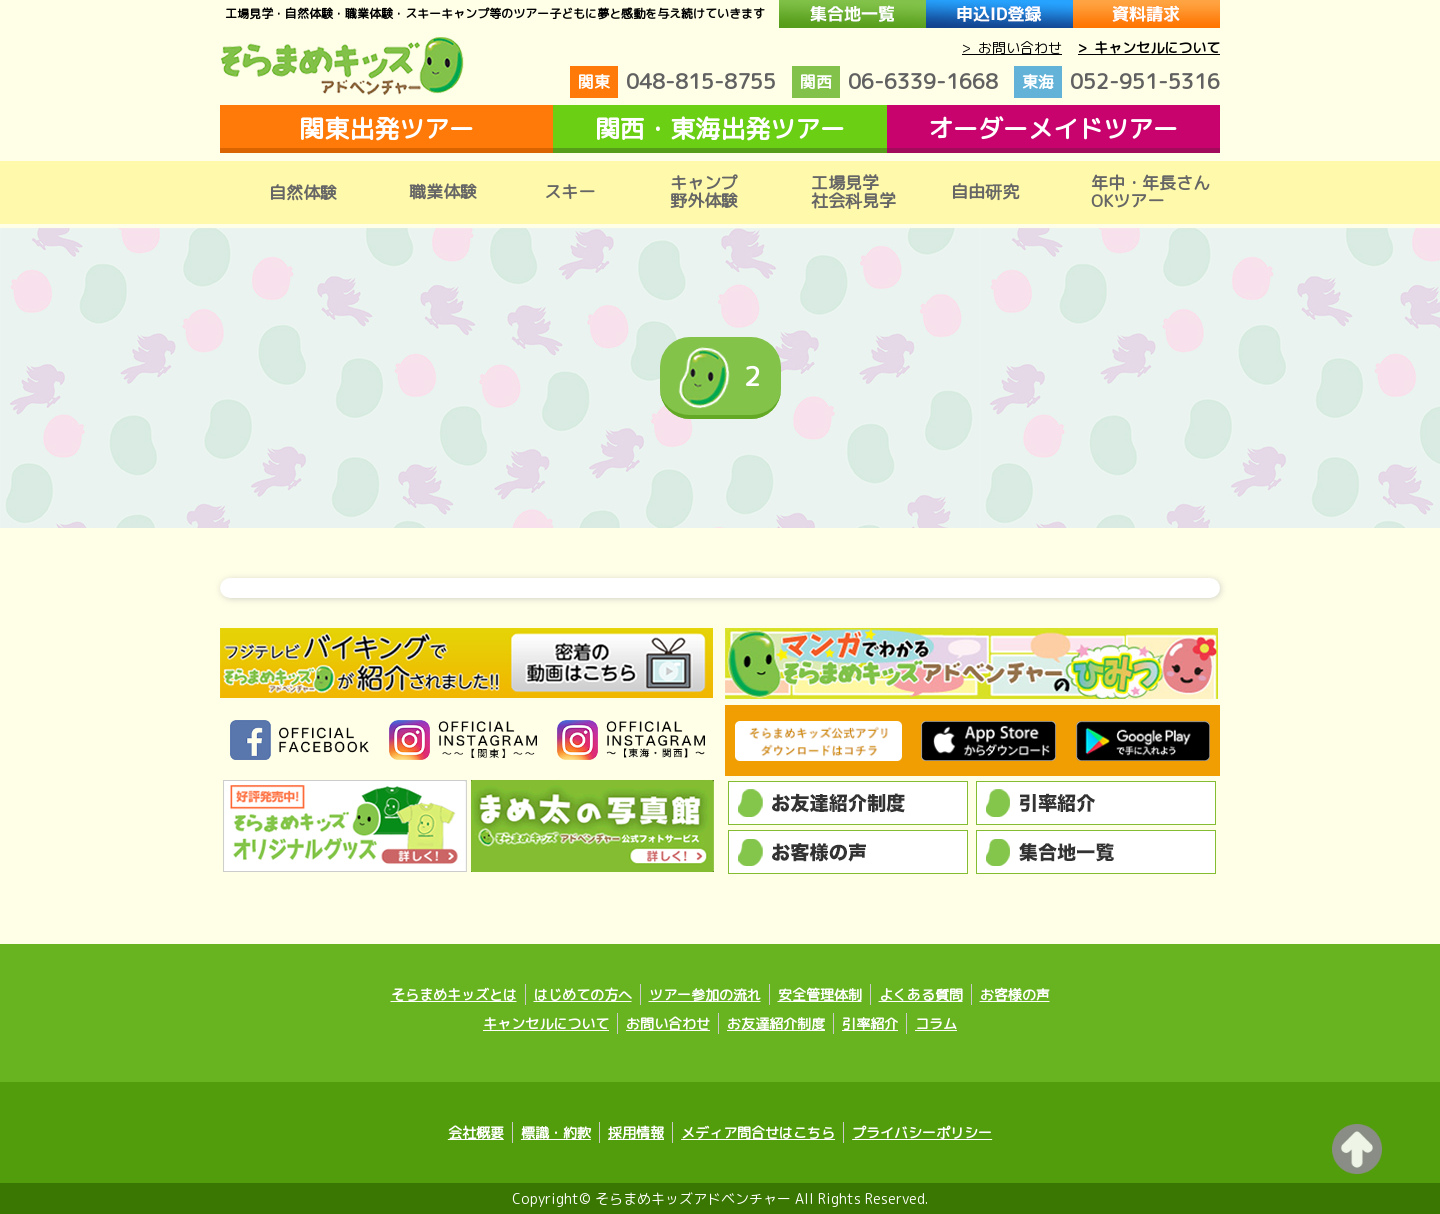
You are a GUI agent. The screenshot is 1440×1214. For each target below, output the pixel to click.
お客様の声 (1015, 994)
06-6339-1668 (895, 82)
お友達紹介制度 (776, 1023)
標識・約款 (556, 1132)
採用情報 (636, 1132)
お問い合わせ (668, 1023)
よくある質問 (921, 994)
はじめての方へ (583, 994)
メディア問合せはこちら (758, 1132)
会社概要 (476, 1132)
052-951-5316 (1117, 82)
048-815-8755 (673, 82)
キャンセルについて (546, 1023)
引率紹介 (870, 1023)
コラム (936, 1023)
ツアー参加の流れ (705, 994)
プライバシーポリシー (922, 1132)
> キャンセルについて (1149, 47)
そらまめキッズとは (454, 994)
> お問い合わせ (1012, 47)
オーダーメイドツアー (1053, 128)
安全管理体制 (820, 994)
